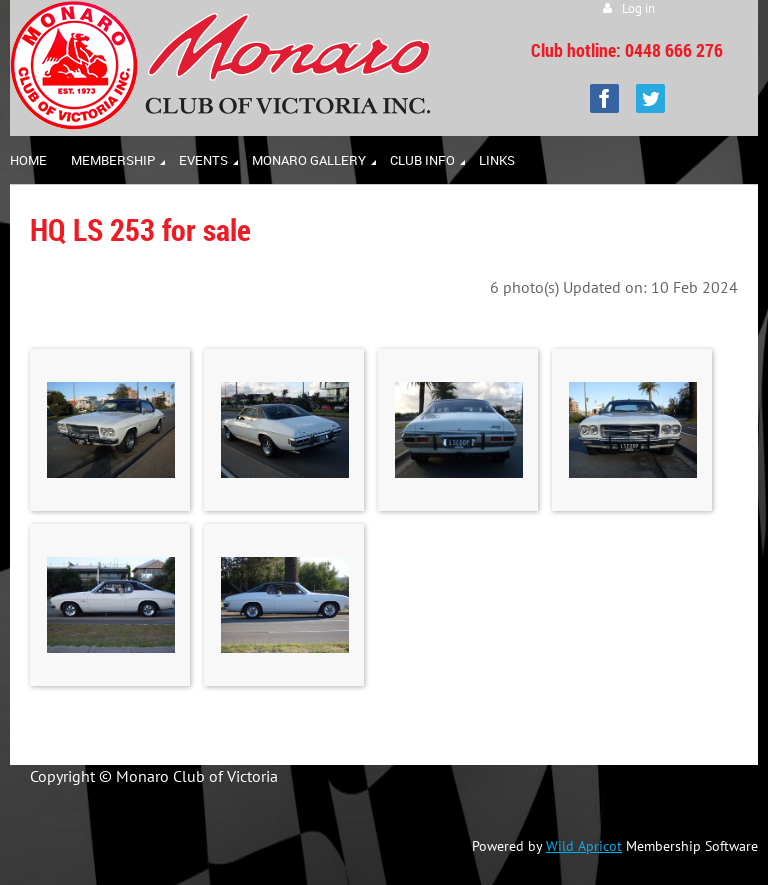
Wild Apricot (584, 846)
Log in (638, 8)
